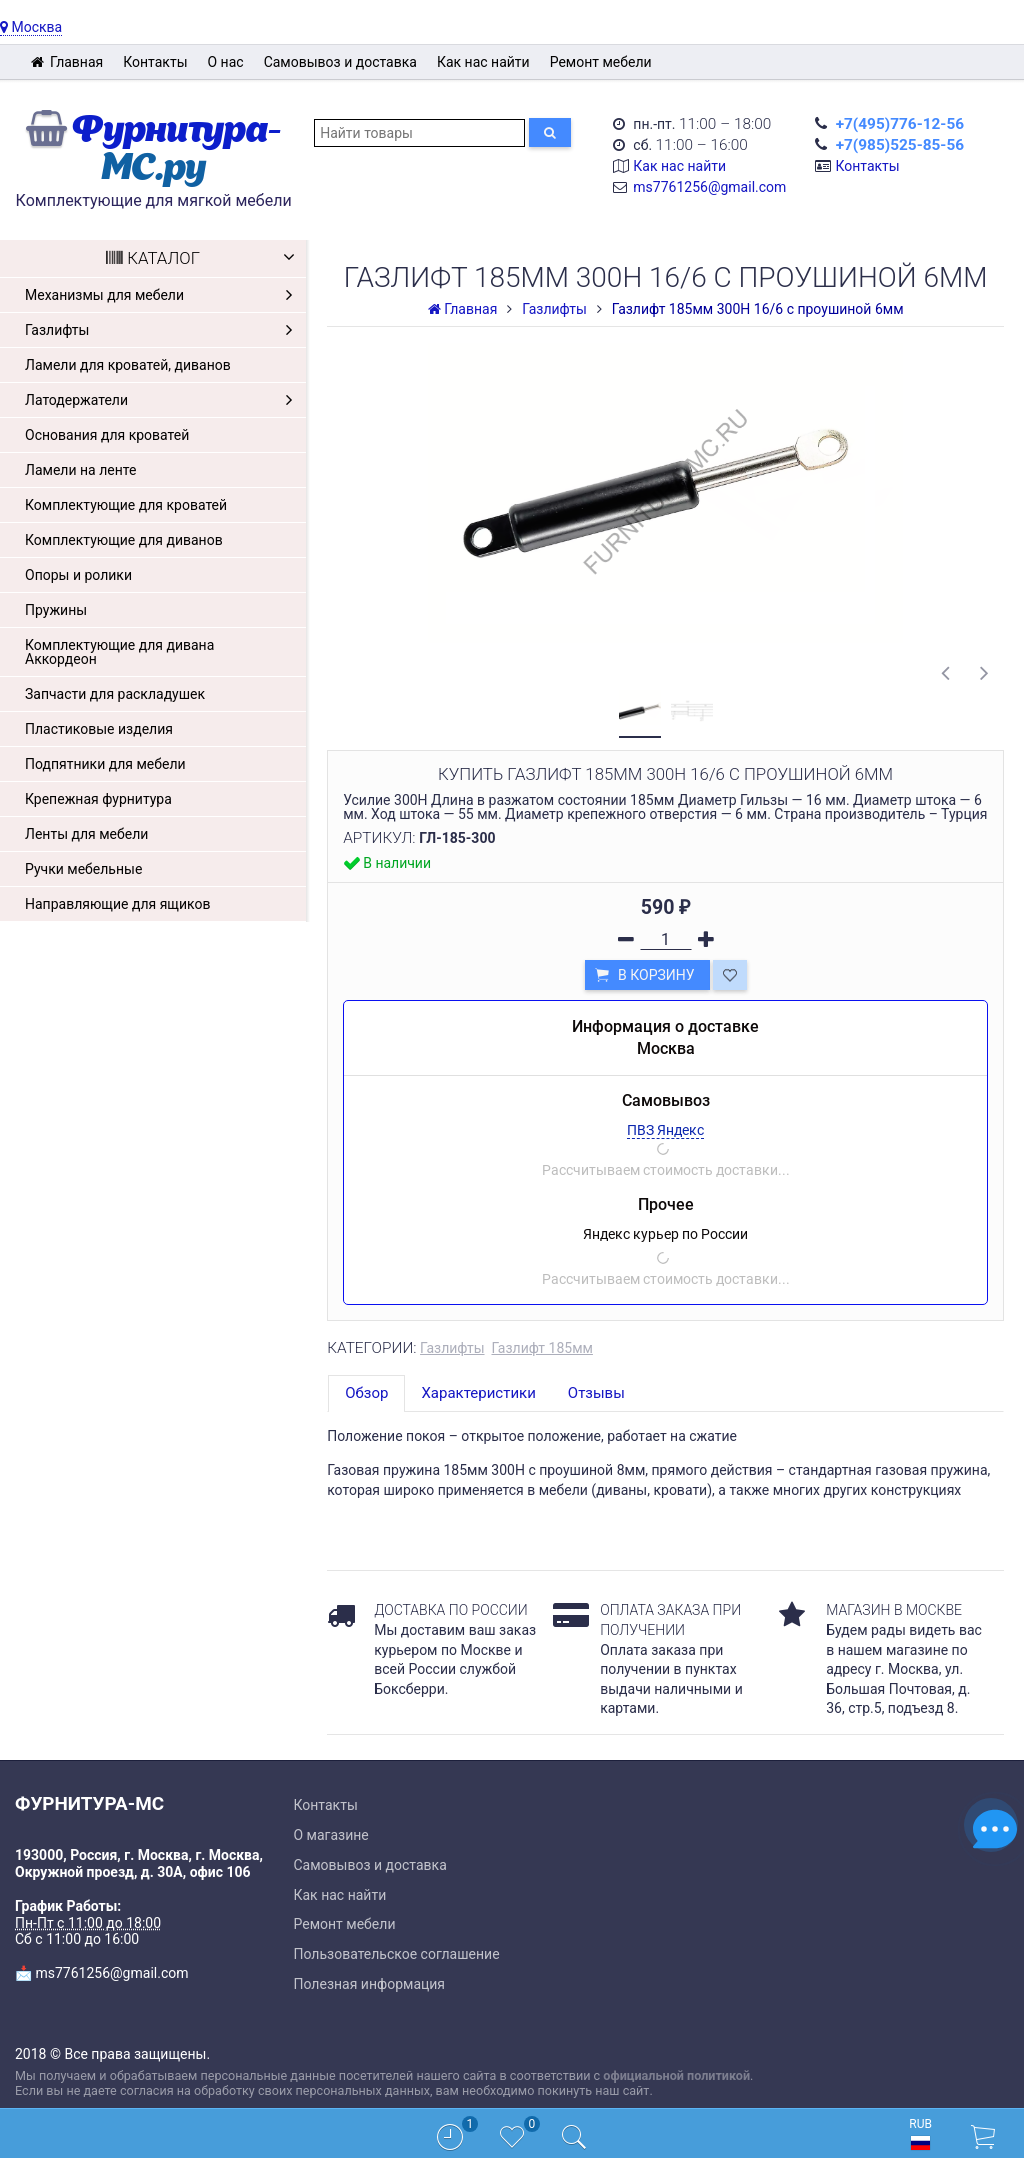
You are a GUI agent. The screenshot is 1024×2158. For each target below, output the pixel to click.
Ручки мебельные (83, 869)
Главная (66, 62)
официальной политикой (676, 2075)
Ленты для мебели (86, 834)
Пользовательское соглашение (397, 1954)
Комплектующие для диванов (124, 540)
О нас (226, 62)
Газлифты (163, 330)
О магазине (331, 1835)
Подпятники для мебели (105, 764)
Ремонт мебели (601, 62)
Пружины (56, 610)
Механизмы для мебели (163, 295)
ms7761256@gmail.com (709, 187)
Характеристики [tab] (478, 1393)
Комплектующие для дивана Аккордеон (119, 652)
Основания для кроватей (107, 435)
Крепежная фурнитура (98, 799)
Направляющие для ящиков (117, 904)
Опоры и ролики (78, 575)
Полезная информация (370, 1984)
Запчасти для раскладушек (115, 694)
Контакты (155, 62)
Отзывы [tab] (596, 1393)
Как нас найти (483, 62)
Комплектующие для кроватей (126, 505)
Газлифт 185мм (541, 1348)
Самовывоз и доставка (340, 62)
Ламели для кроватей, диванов (128, 365)
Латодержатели (163, 400)
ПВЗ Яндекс (665, 1130)
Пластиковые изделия (99, 729)
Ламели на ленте (80, 470)
